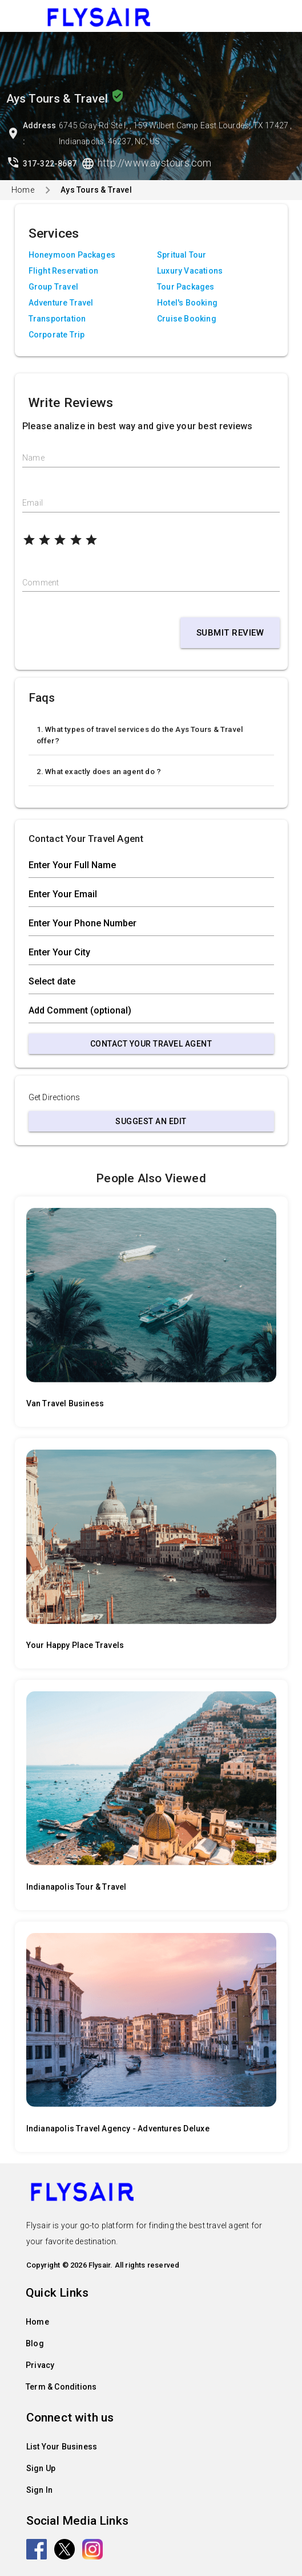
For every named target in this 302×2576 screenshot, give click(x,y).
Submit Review (230, 633)
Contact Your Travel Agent (151, 1043)
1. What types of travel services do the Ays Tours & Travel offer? (140, 735)
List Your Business (62, 2446)
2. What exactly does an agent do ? (99, 771)
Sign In (39, 2489)
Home (22, 189)
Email (32, 502)
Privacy (40, 2365)
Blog (35, 2343)
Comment (40, 582)
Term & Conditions (61, 2386)
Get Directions (54, 1097)
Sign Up (40, 2468)
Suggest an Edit (151, 1121)
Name (33, 457)
